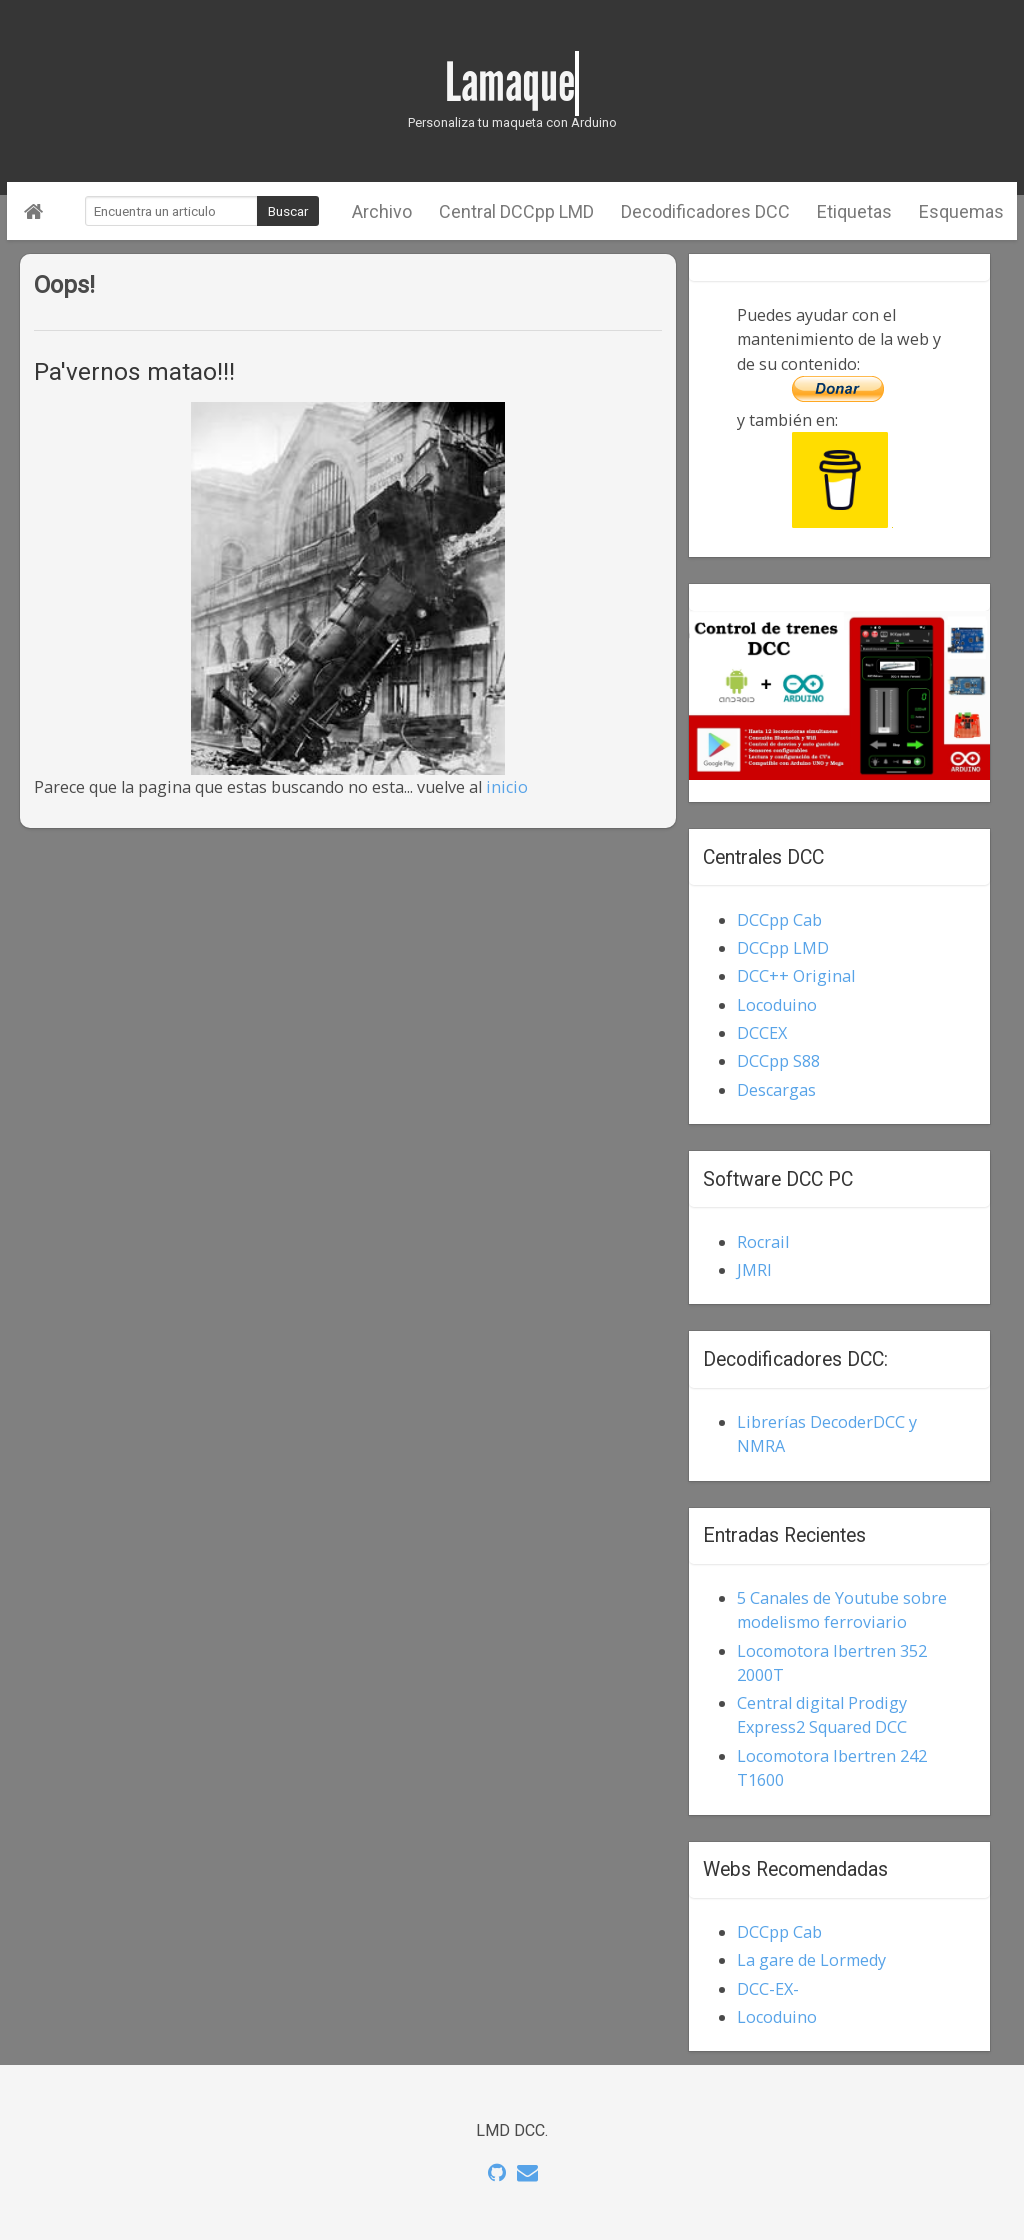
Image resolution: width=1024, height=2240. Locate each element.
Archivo (382, 211)
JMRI (754, 1270)
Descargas (776, 1090)
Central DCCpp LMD (516, 211)
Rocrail (763, 1242)
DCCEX (762, 1033)
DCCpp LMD (783, 948)
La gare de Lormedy (811, 1960)
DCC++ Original (796, 976)
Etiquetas (854, 211)
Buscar (288, 211)
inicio (507, 787)
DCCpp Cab (779, 920)
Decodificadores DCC (705, 211)
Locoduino (777, 1005)
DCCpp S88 (778, 1061)
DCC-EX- (768, 1989)
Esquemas (961, 211)
